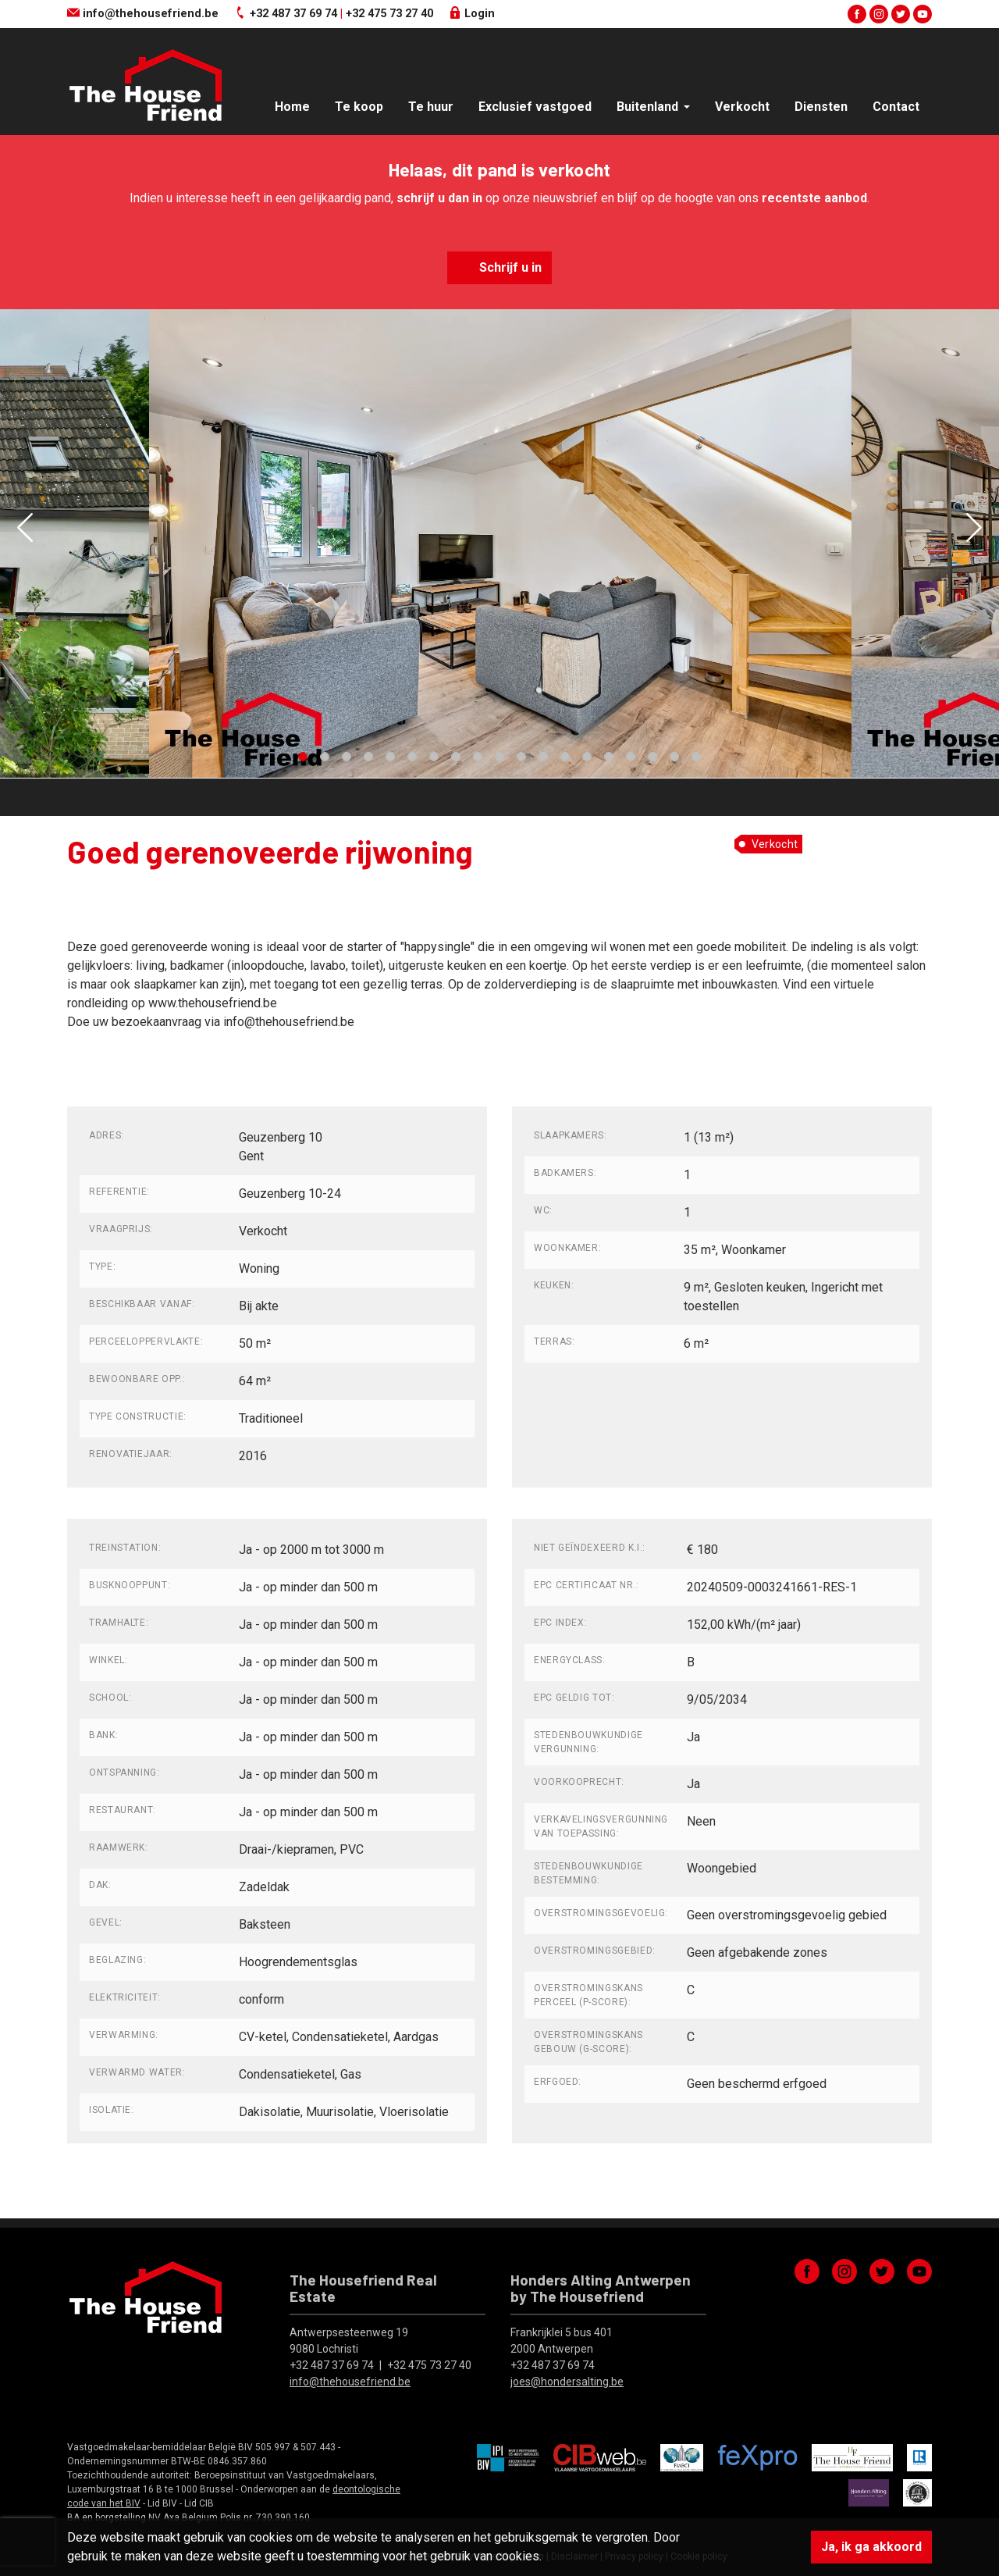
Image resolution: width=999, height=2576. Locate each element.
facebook (857, 14)
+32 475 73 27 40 (389, 13)
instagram (878, 14)
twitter (900, 14)
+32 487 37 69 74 (293, 13)
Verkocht (742, 106)
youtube (922, 14)
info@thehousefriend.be (143, 13)
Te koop (359, 106)
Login (472, 13)
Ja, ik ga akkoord (871, 2546)
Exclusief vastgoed (535, 106)
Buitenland (649, 106)
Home (292, 106)
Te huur (430, 106)
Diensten (821, 106)
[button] (25, 527)
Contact (896, 106)
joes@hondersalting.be (567, 2381)
